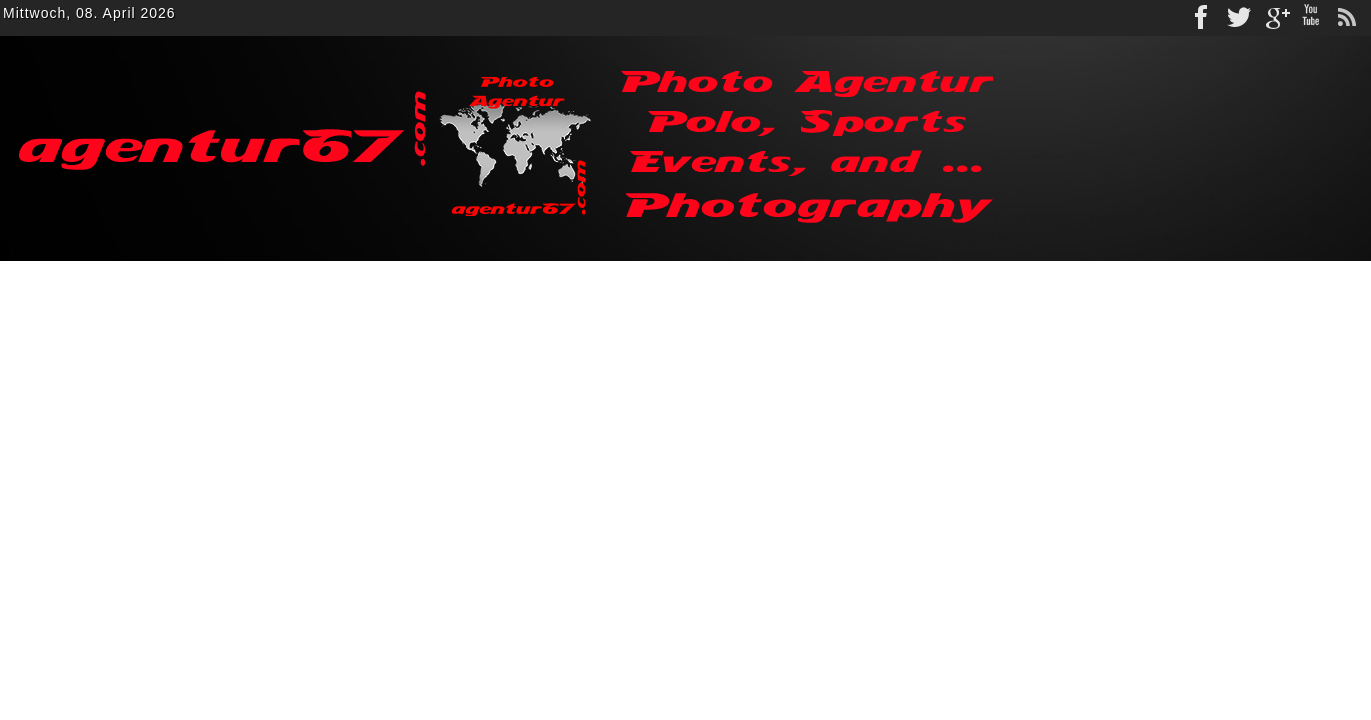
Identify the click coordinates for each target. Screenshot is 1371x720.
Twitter (1239, 18)
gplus (1275, 18)
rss (1347, 18)
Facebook (1203, 18)
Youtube (1311, 18)
